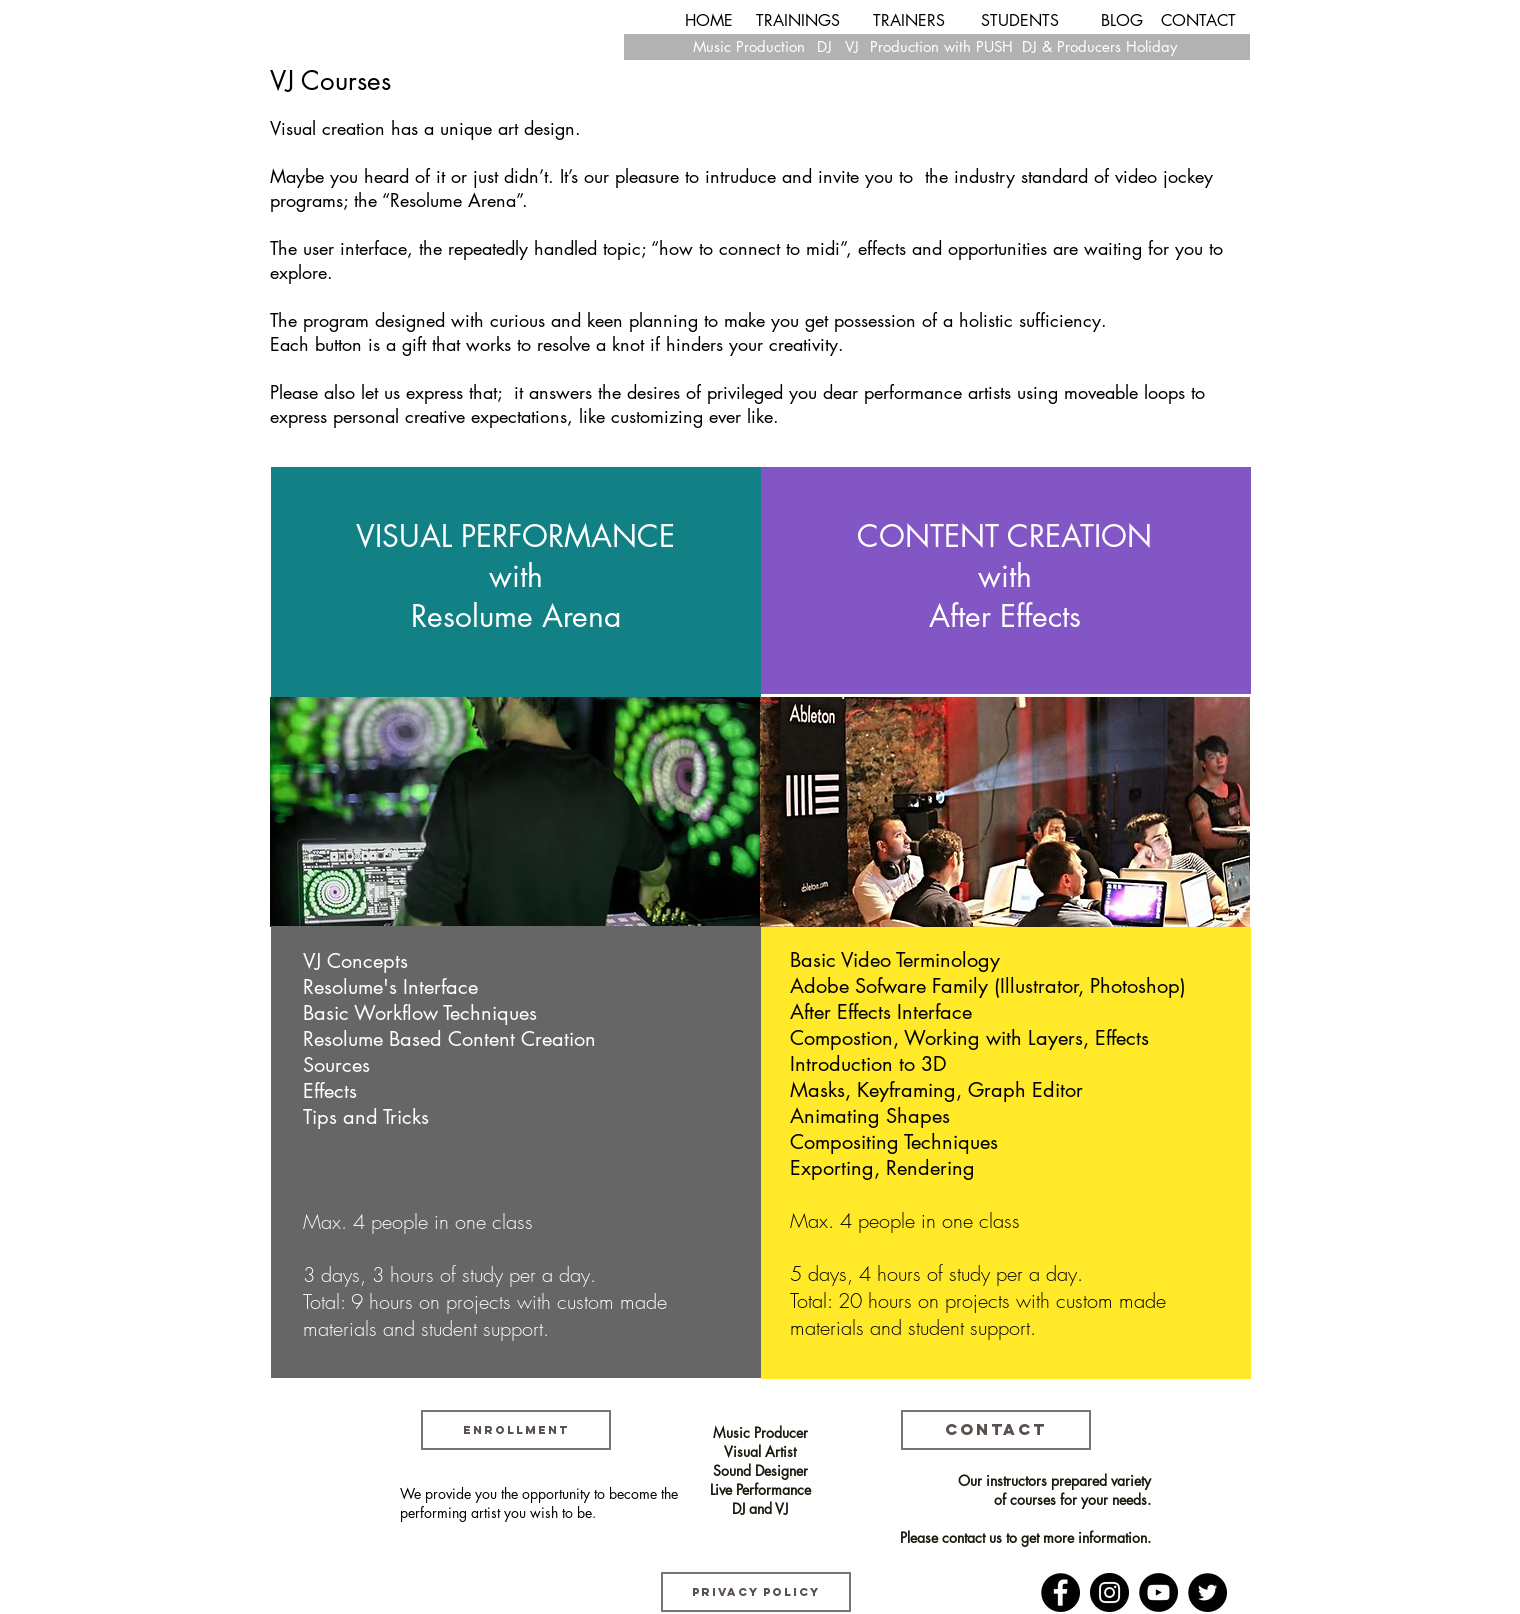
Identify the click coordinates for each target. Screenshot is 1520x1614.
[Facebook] (1060, 1592)
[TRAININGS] (798, 21)
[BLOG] (1122, 21)
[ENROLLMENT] (516, 1430)
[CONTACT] (1198, 21)
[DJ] (824, 46)
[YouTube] (1158, 1592)
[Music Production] (749, 46)
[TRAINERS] (909, 21)
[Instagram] (1109, 1592)
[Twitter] (1207, 1592)
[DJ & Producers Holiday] (1099, 46)
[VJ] (851, 46)
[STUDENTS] (1020, 21)
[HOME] (709, 21)
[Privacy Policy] (756, 1592)
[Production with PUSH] (941, 46)
